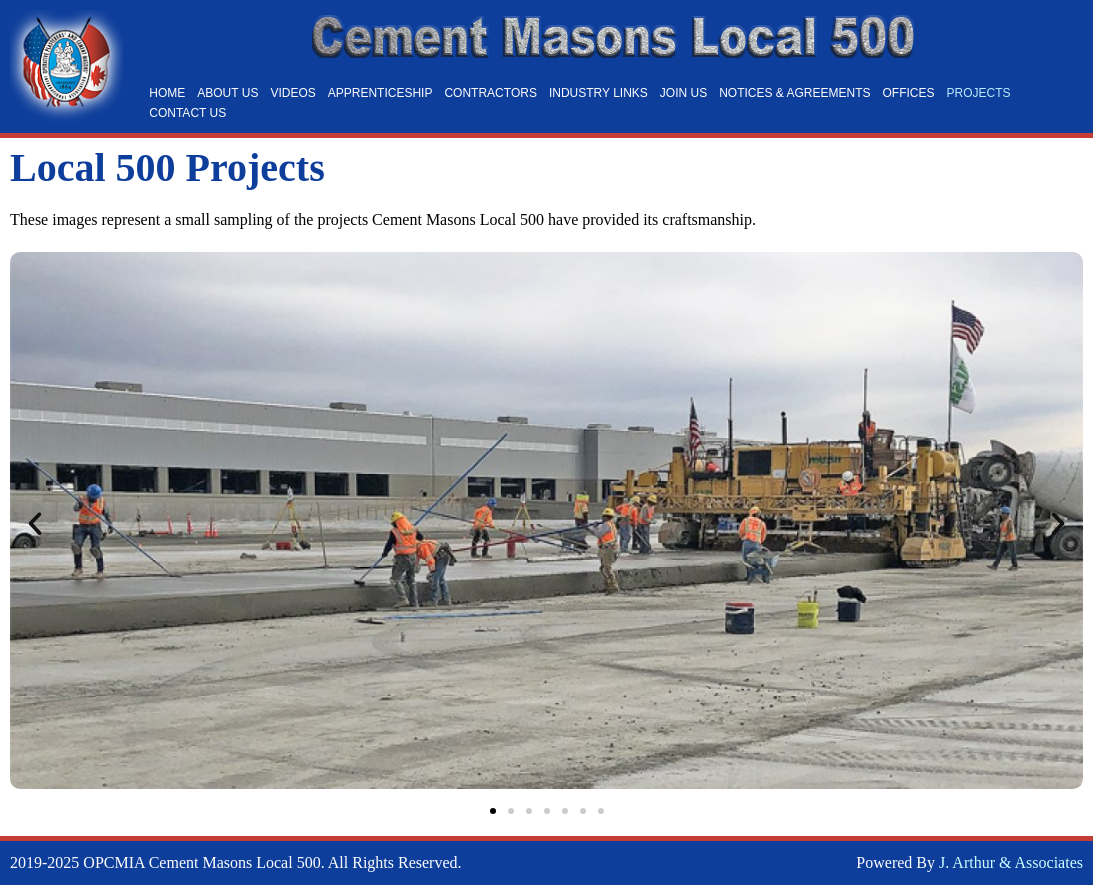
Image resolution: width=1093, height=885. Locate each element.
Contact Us (187, 113)
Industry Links (598, 93)
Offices (909, 93)
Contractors (490, 93)
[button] (35, 524)
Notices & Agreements (794, 93)
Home (167, 93)
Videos (292, 93)
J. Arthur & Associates (1011, 862)
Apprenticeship (380, 93)
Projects (979, 93)
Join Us (683, 93)
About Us (227, 93)
